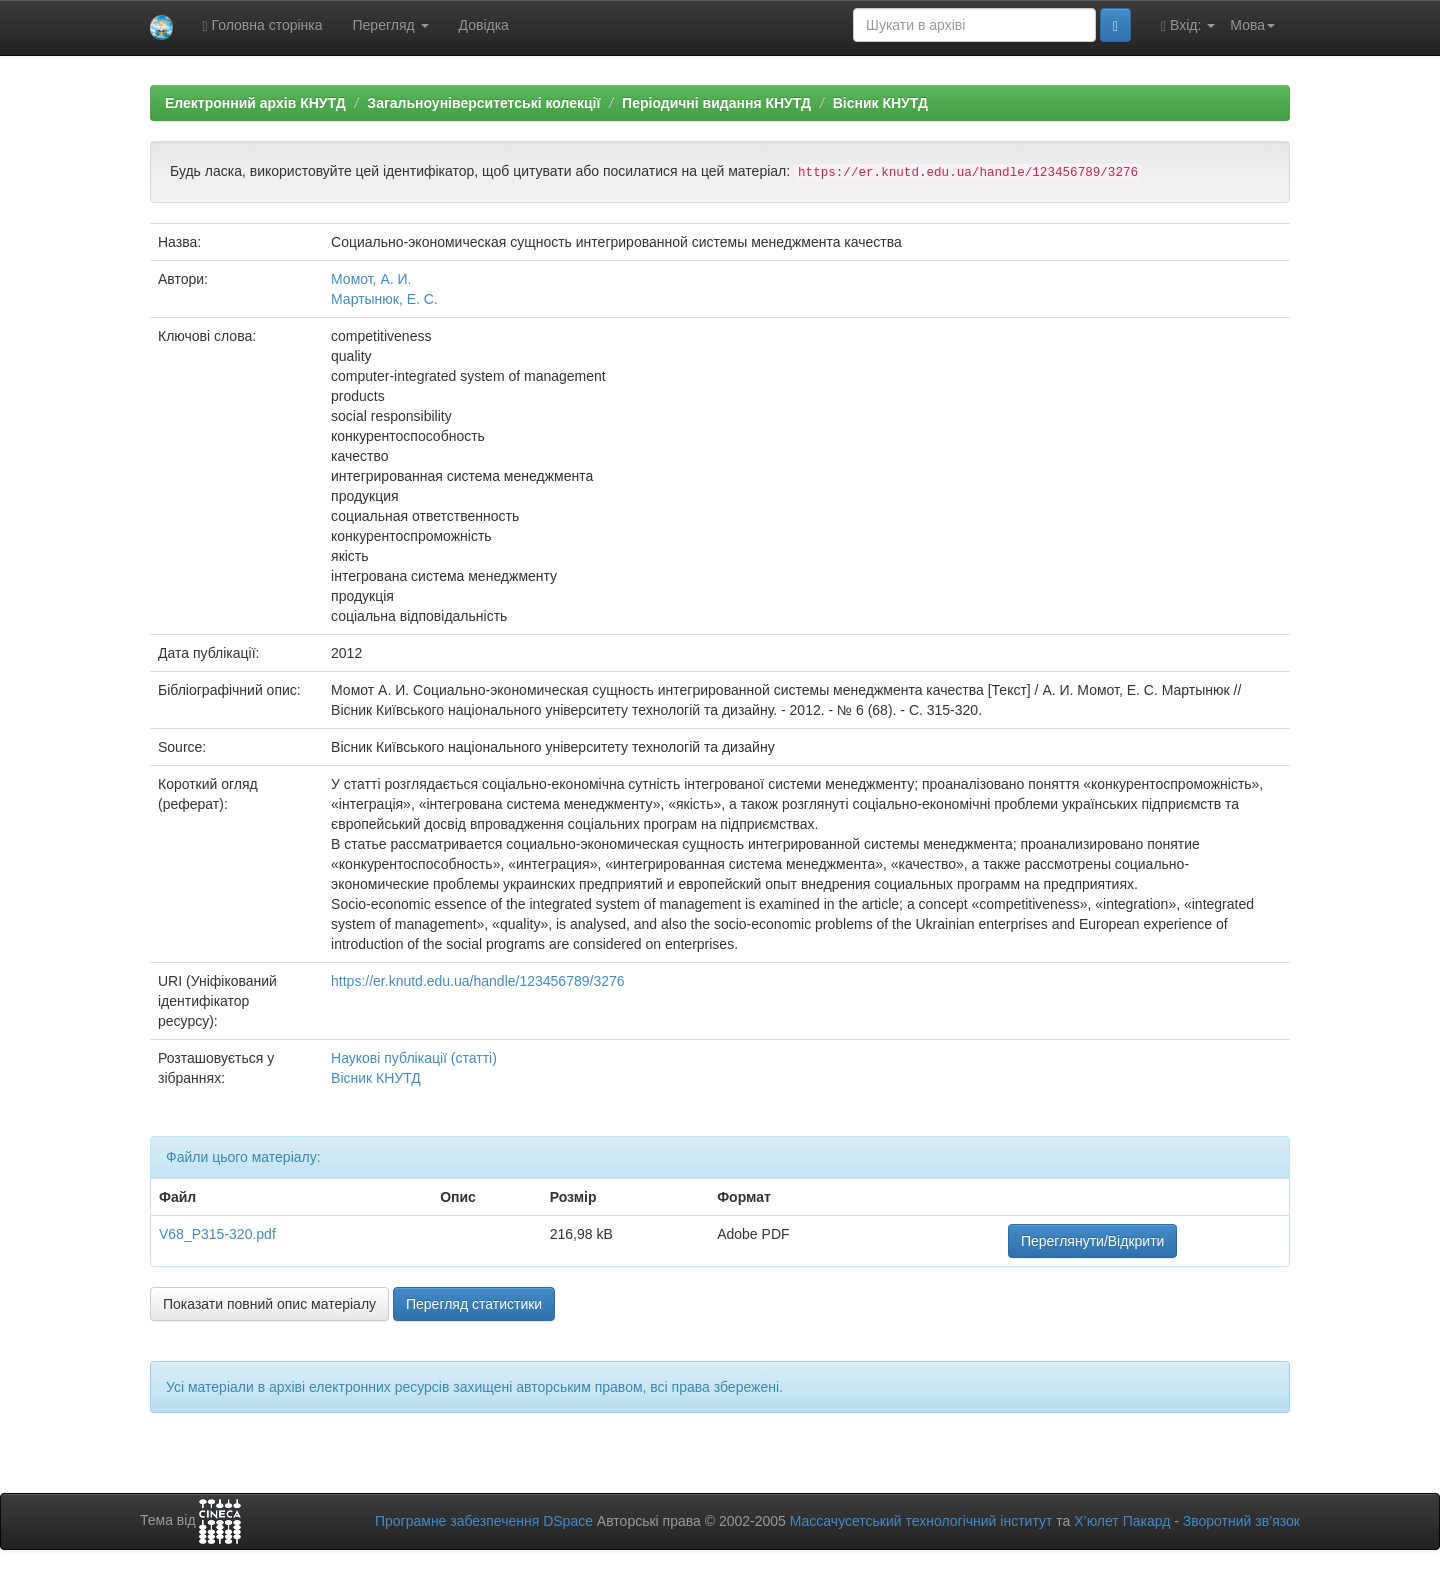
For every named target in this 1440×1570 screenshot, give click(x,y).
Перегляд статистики (474, 1304)
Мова (1252, 25)
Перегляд (391, 25)
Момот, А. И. (371, 279)
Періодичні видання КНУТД (716, 103)
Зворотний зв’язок (1241, 1521)
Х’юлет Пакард (1122, 1521)
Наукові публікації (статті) (414, 1058)
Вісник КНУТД (880, 103)
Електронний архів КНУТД (255, 103)
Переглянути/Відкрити (1092, 1241)
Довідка (484, 25)
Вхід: (1188, 25)
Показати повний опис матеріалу (269, 1304)
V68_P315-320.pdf (217, 1234)
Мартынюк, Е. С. (384, 299)
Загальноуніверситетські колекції (483, 103)
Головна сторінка (263, 25)
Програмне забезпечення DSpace (484, 1521)
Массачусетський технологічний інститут (921, 1521)
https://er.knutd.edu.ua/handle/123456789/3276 (477, 981)
